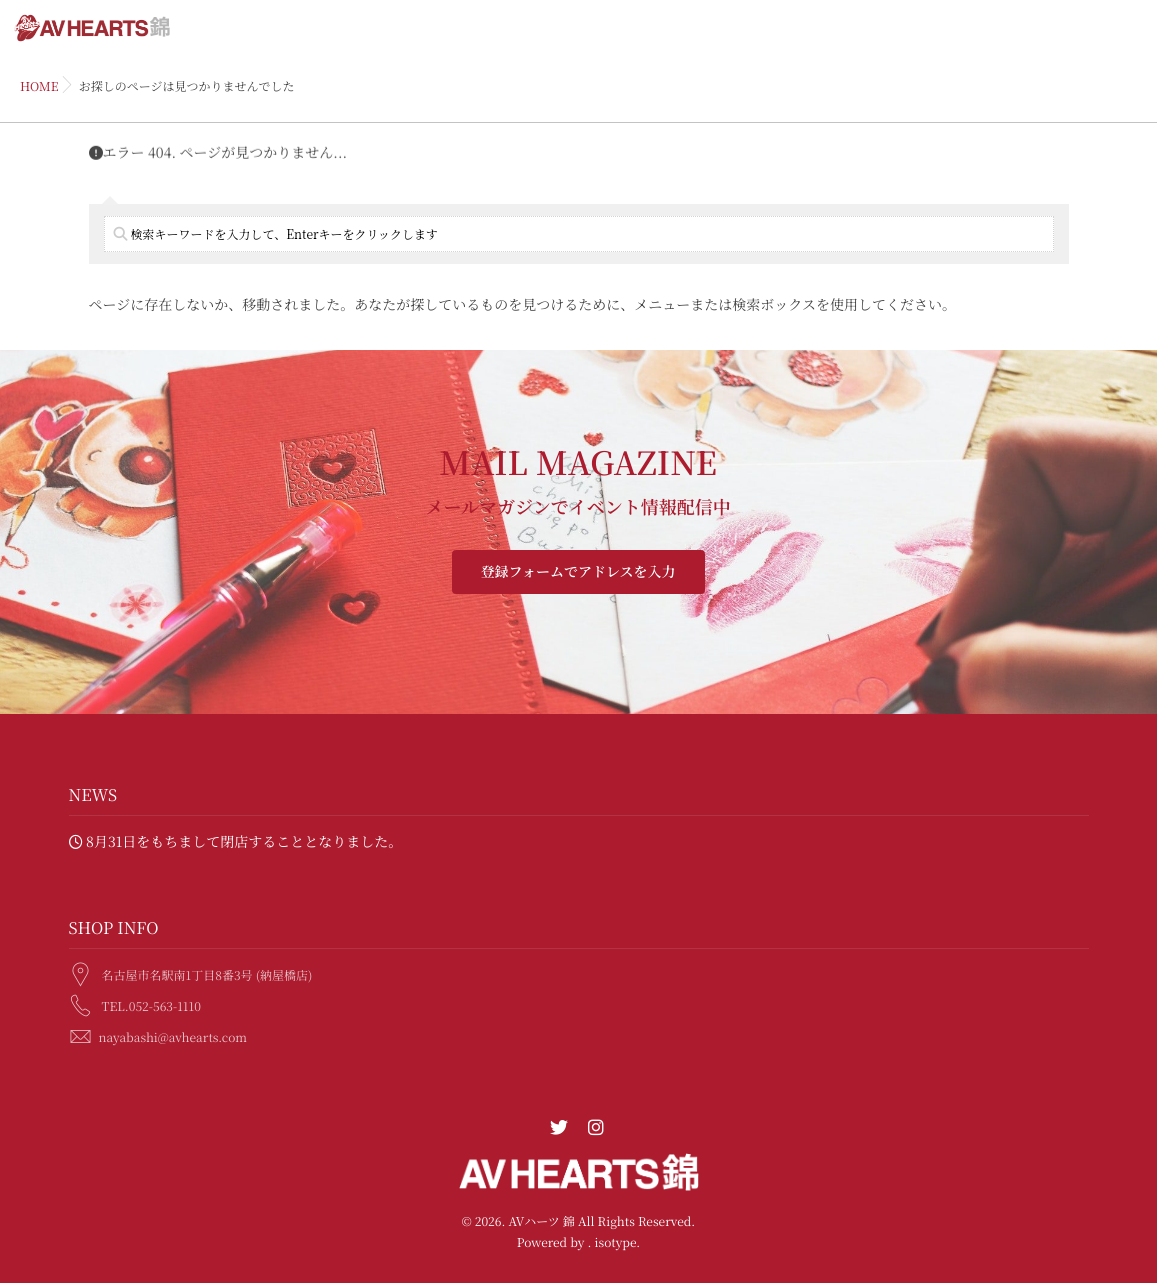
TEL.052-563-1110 (151, 1002)
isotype (615, 1242)
